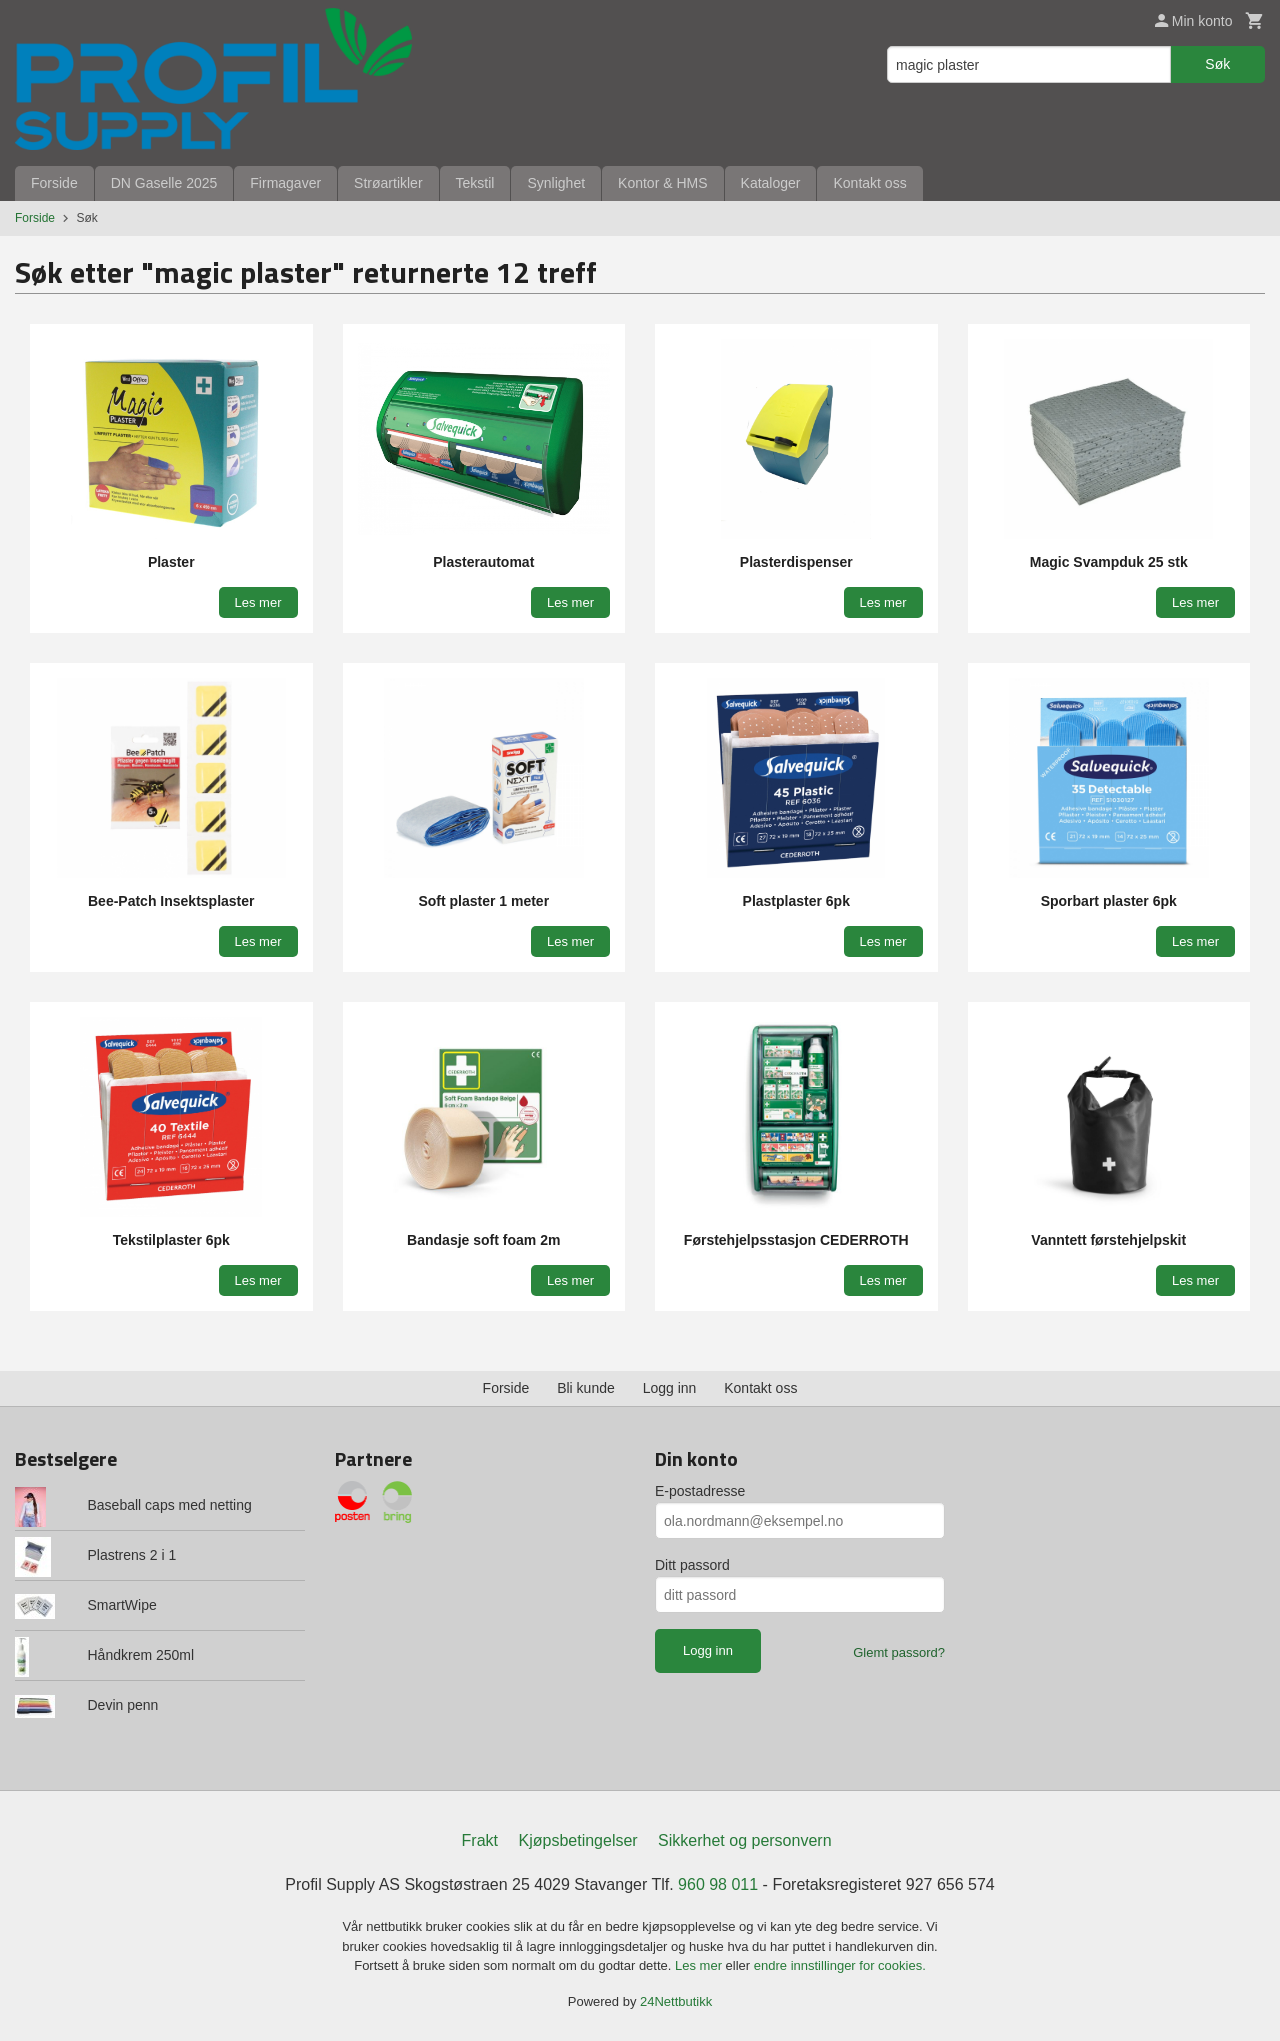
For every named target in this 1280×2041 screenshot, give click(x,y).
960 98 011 (718, 1884)
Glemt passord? (899, 1652)
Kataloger (771, 183)
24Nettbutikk (676, 2001)
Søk (1217, 64)
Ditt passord (692, 1565)
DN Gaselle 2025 (164, 183)
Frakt (480, 1840)
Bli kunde (586, 1388)
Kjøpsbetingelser (577, 1840)
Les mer (700, 1965)
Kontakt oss (869, 183)
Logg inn (670, 1388)
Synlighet (556, 183)
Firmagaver (285, 183)
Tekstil (475, 183)
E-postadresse (700, 1491)
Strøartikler (388, 183)
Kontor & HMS (662, 183)
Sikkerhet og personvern (744, 1840)
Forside (54, 183)
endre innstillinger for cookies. (840, 1965)
